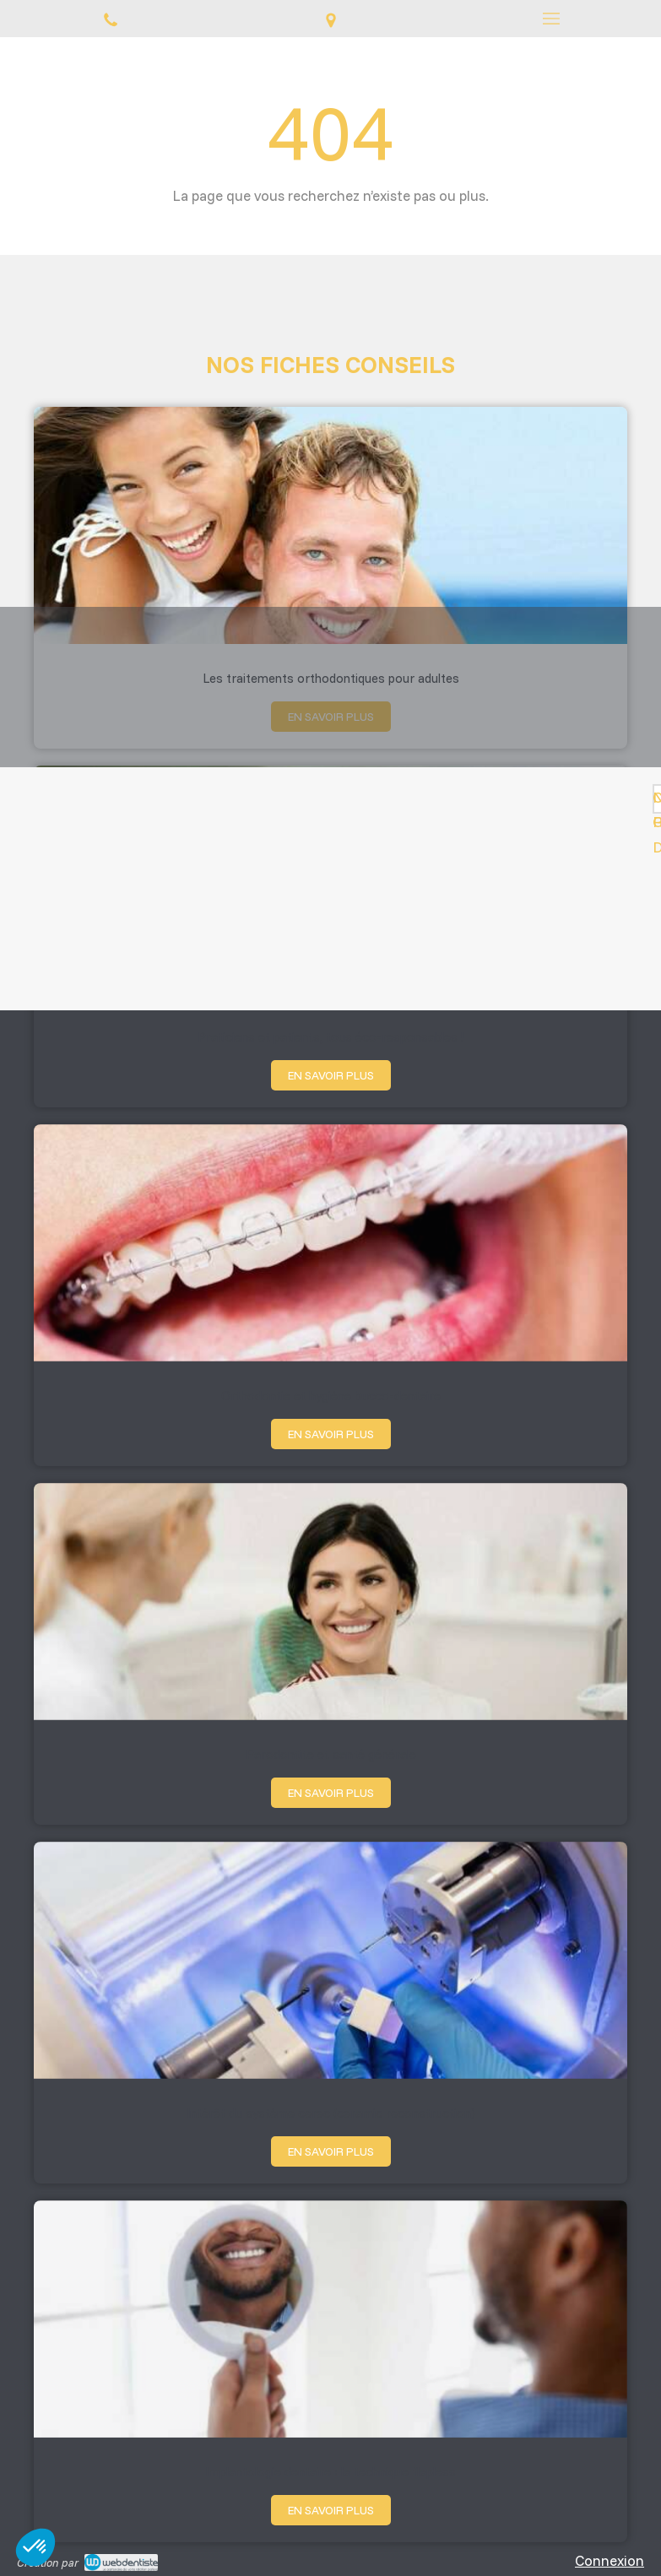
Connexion (609, 2560)
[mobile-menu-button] (551, 18)
